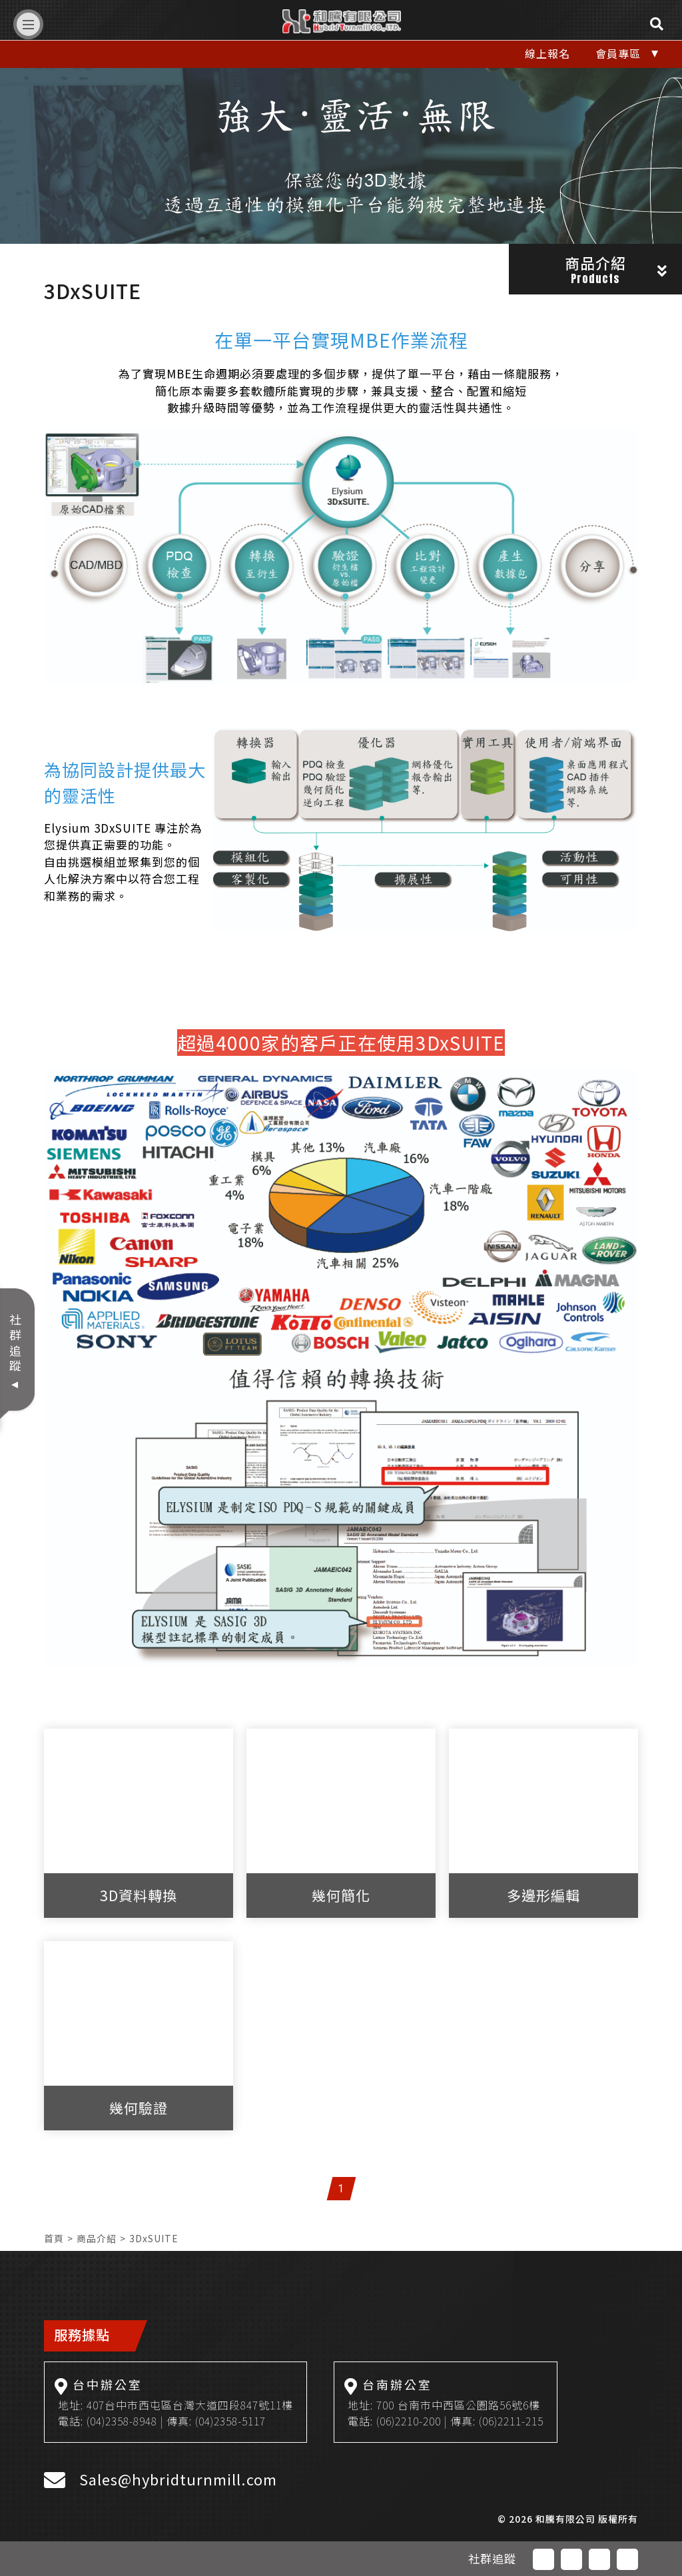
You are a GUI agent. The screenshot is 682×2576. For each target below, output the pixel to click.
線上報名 (547, 53)
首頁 (54, 2238)
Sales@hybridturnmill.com (178, 2478)
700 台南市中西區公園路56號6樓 (458, 2405)
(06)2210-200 (408, 2421)
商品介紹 (97, 2238)
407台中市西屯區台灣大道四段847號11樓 (190, 2405)
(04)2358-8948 (122, 2421)
